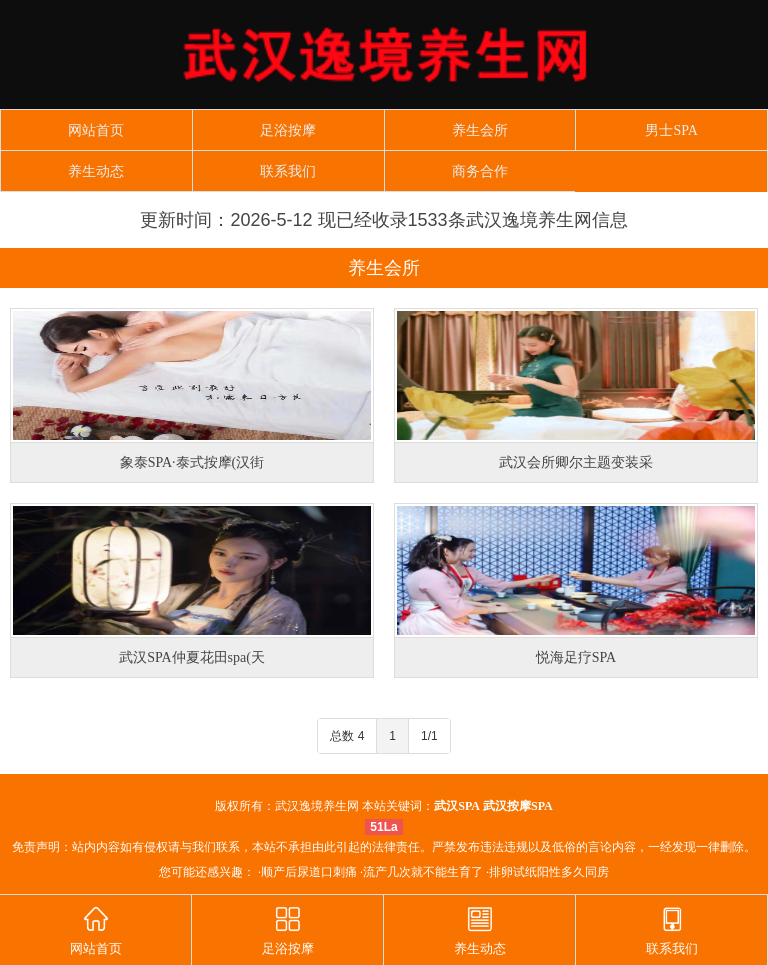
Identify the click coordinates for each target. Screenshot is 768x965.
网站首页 (96, 130)
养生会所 (480, 130)
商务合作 (480, 171)
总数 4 (347, 736)
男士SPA (671, 130)
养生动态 (96, 171)
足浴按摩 (288, 130)
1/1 (429, 736)
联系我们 (288, 171)
